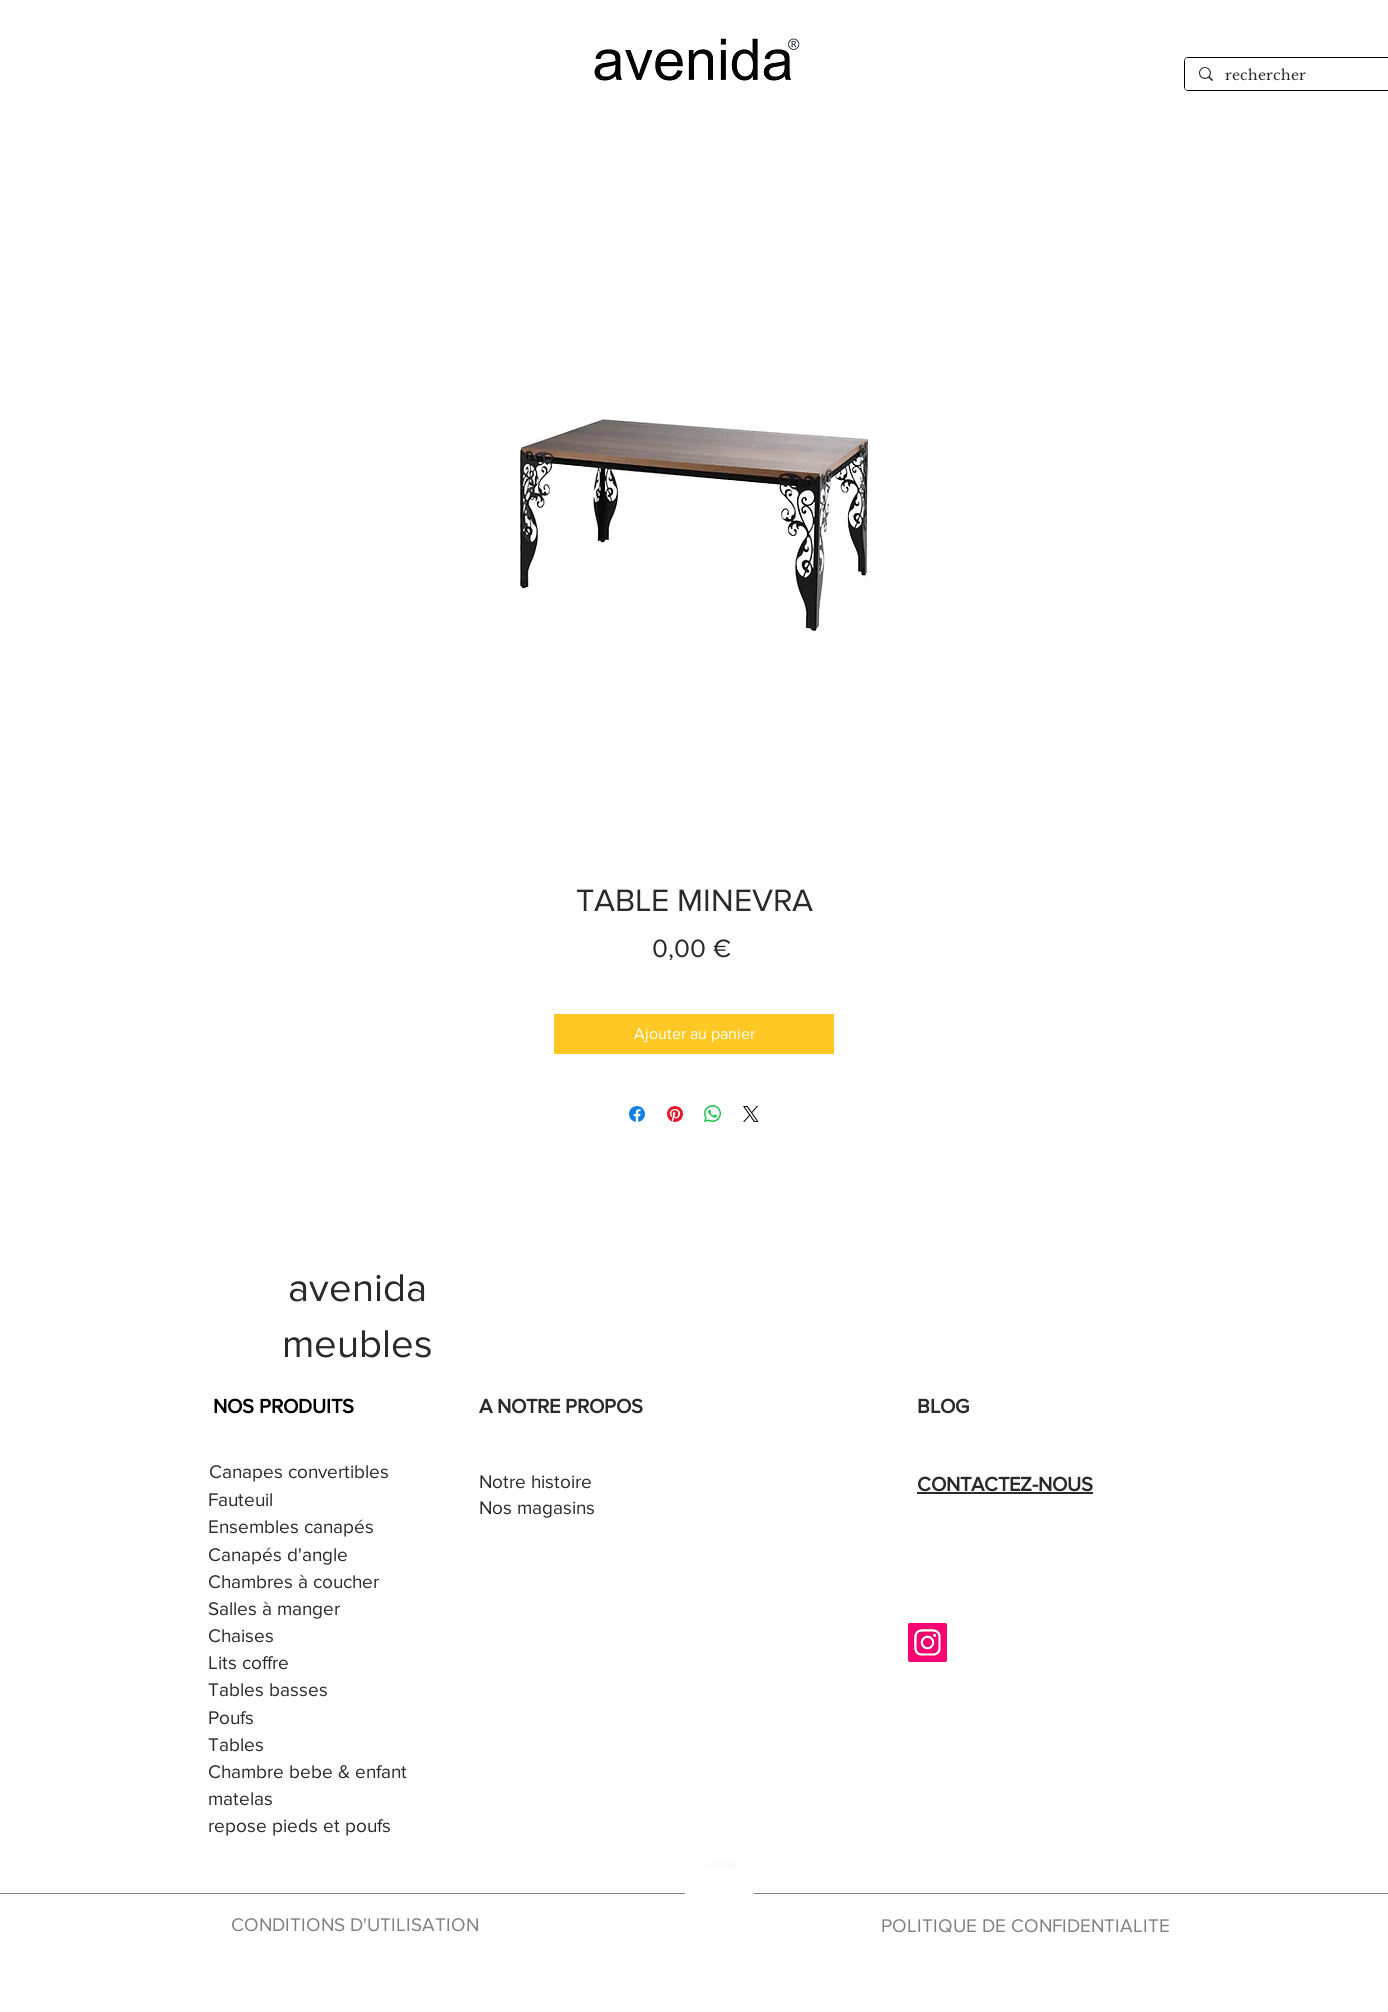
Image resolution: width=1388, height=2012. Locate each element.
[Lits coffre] (300, 1663)
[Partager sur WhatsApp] (713, 1114)
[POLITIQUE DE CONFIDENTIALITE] (1034, 1926)
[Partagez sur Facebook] (637, 1114)
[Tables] (300, 1745)
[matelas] (242, 1799)
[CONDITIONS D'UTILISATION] (360, 1925)
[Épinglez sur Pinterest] (675, 1114)
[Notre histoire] (571, 1482)
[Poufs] (300, 1718)
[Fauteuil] (300, 1500)
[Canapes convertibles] (301, 1472)
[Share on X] (751, 1114)
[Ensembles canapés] (300, 1527)
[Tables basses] (300, 1690)
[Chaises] (300, 1636)
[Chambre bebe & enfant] (313, 1772)
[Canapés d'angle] (300, 1555)
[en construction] (716, 1979)
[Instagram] (927, 1642)
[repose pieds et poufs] (335, 1826)
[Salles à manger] (300, 1609)
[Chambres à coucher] (300, 1582)
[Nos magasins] (571, 1508)
